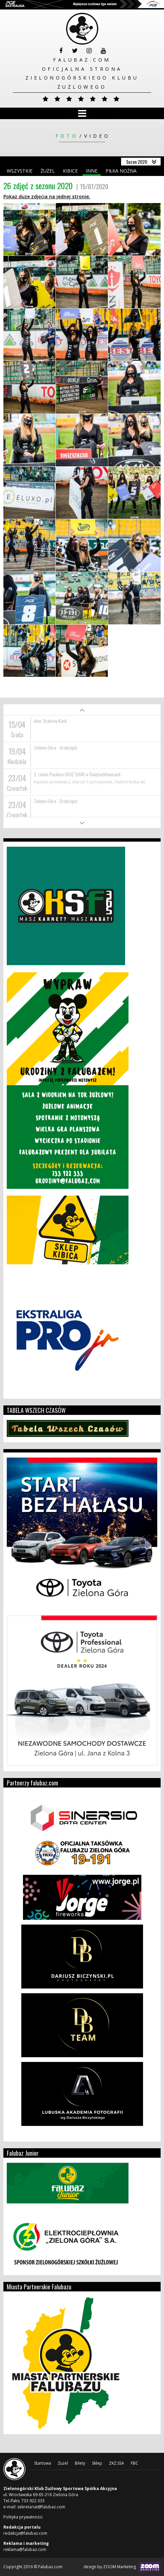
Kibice (70, 171)
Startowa (42, 2463)
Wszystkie (19, 171)
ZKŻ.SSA (116, 2463)
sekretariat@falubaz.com (41, 2507)
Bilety (80, 2463)
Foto (66, 136)
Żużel (48, 171)
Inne (91, 171)
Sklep (97, 2463)
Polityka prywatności (23, 2517)
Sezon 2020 (136, 161)
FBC (134, 2463)
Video (97, 136)
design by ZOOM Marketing (122, 2567)
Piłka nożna (121, 171)
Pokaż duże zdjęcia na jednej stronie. (46, 196)
